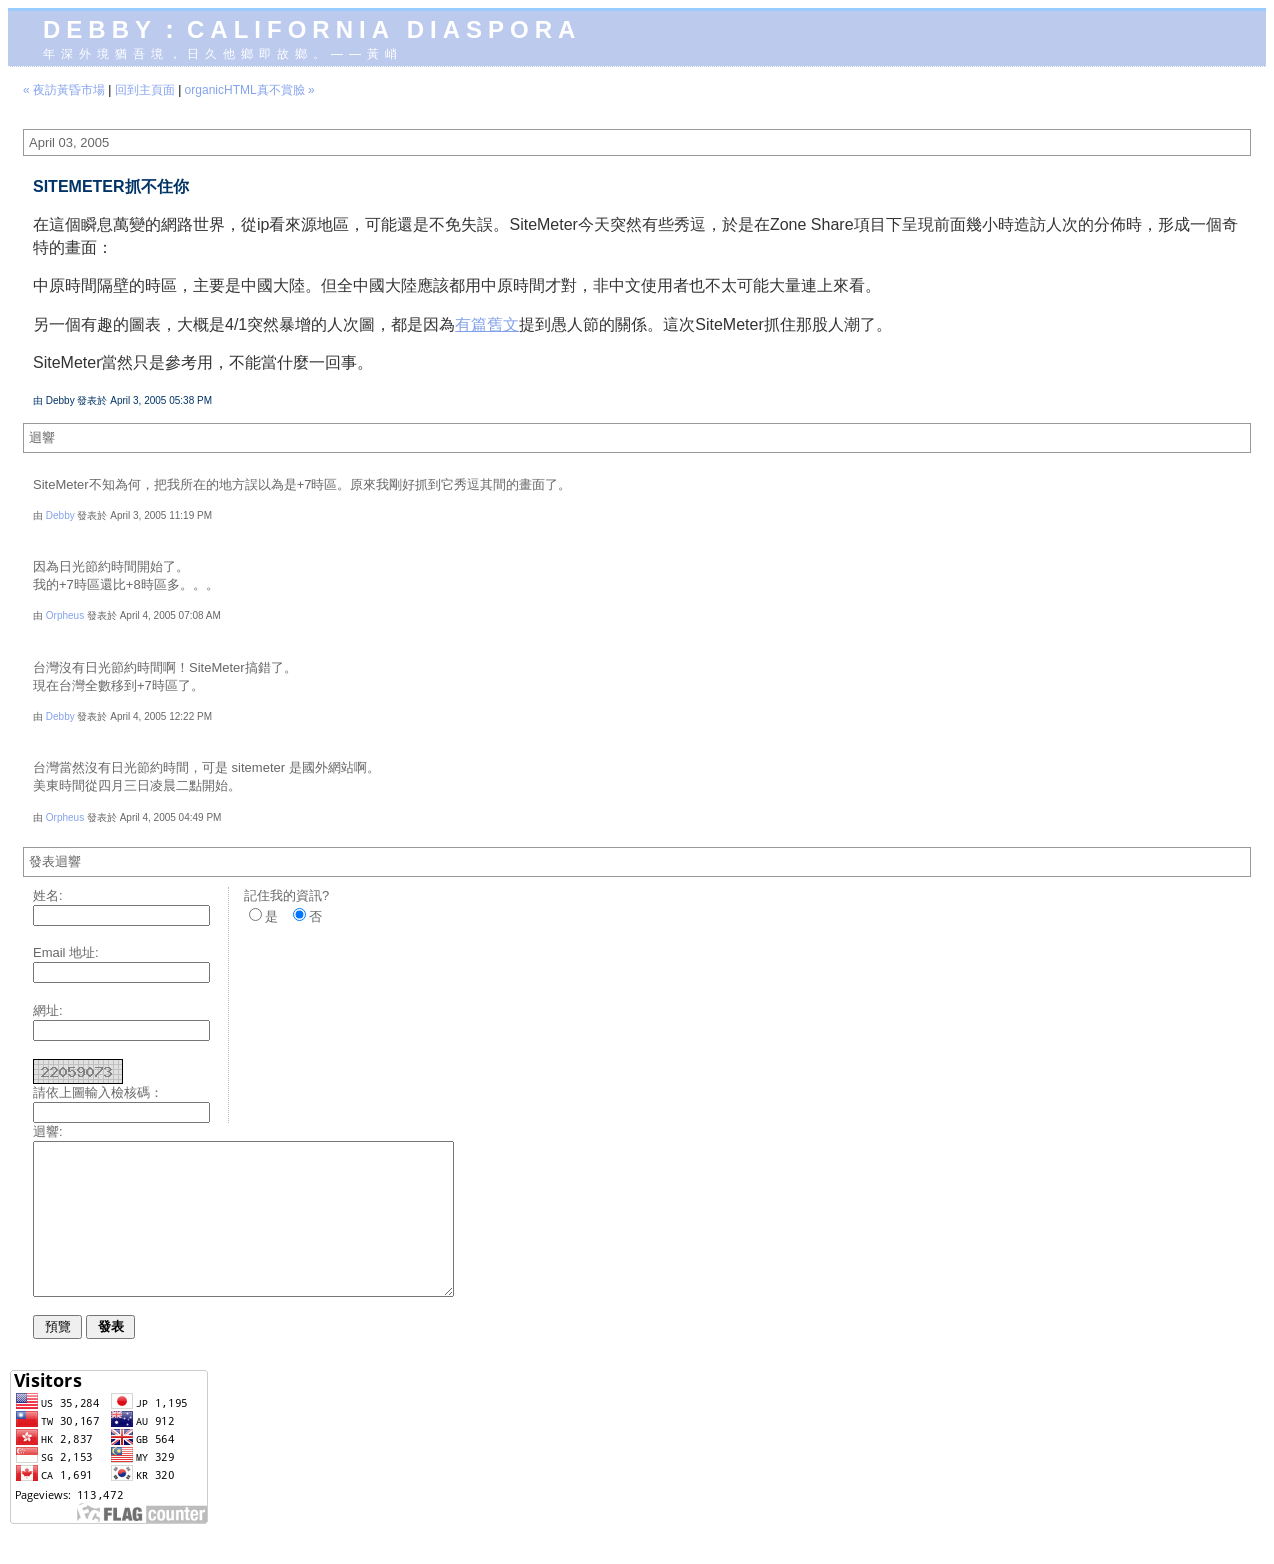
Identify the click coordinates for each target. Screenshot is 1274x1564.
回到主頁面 (145, 90)
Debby (60, 515)
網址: (48, 1010)
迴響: (48, 1131)
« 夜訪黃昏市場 (64, 90)
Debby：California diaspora (312, 29)
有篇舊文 (487, 324)
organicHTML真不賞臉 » (250, 90)
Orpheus (65, 615)
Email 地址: (66, 952)
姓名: (48, 895)
